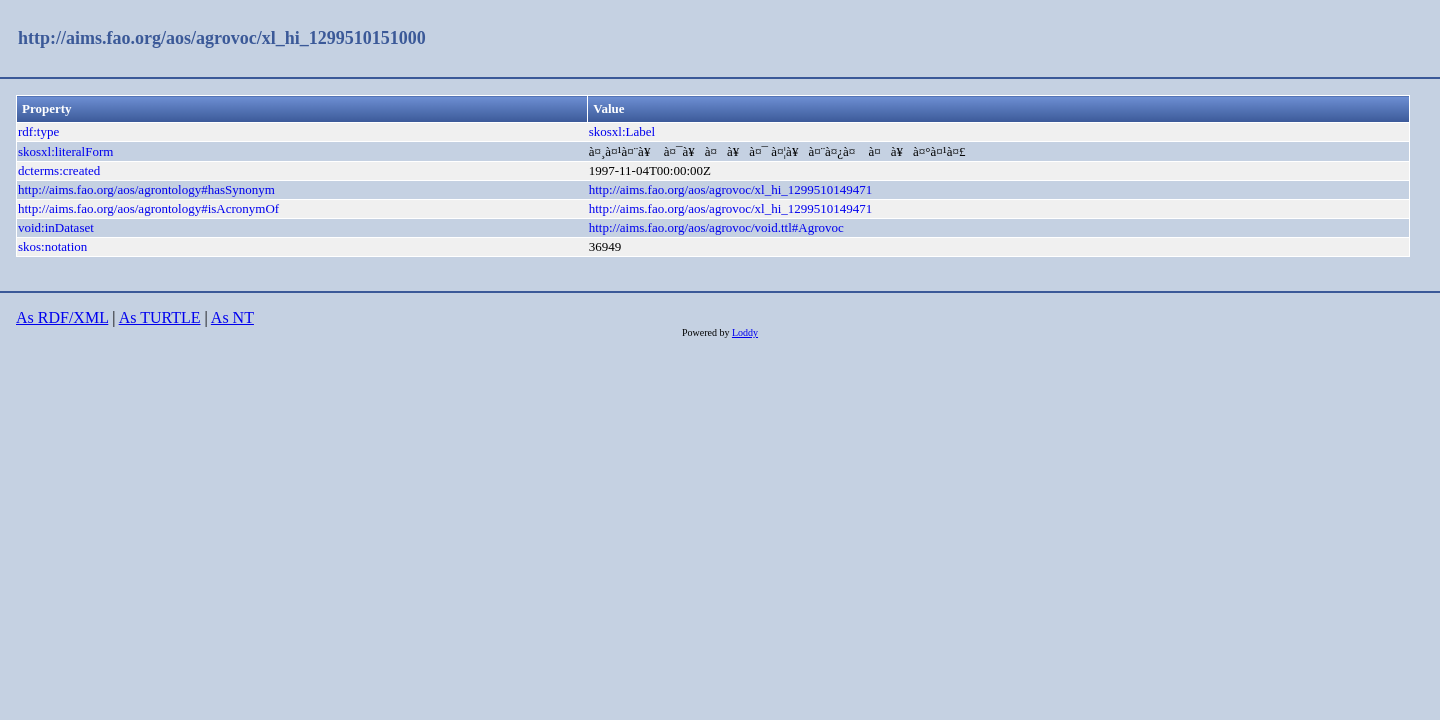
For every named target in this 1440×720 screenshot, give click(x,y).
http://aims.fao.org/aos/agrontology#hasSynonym (146, 189)
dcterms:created (59, 170)
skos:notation (52, 246)
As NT (232, 317)
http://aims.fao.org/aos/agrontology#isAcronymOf (148, 208)
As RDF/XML (62, 317)
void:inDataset (56, 227)
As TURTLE (160, 317)
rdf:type (38, 131)
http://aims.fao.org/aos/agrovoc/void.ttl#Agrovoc (716, 227)
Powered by (707, 332)
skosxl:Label (622, 131)
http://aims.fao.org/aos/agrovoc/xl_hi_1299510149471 (731, 189)
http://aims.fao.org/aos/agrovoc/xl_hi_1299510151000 (222, 38)
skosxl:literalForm (65, 151)
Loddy (745, 332)
